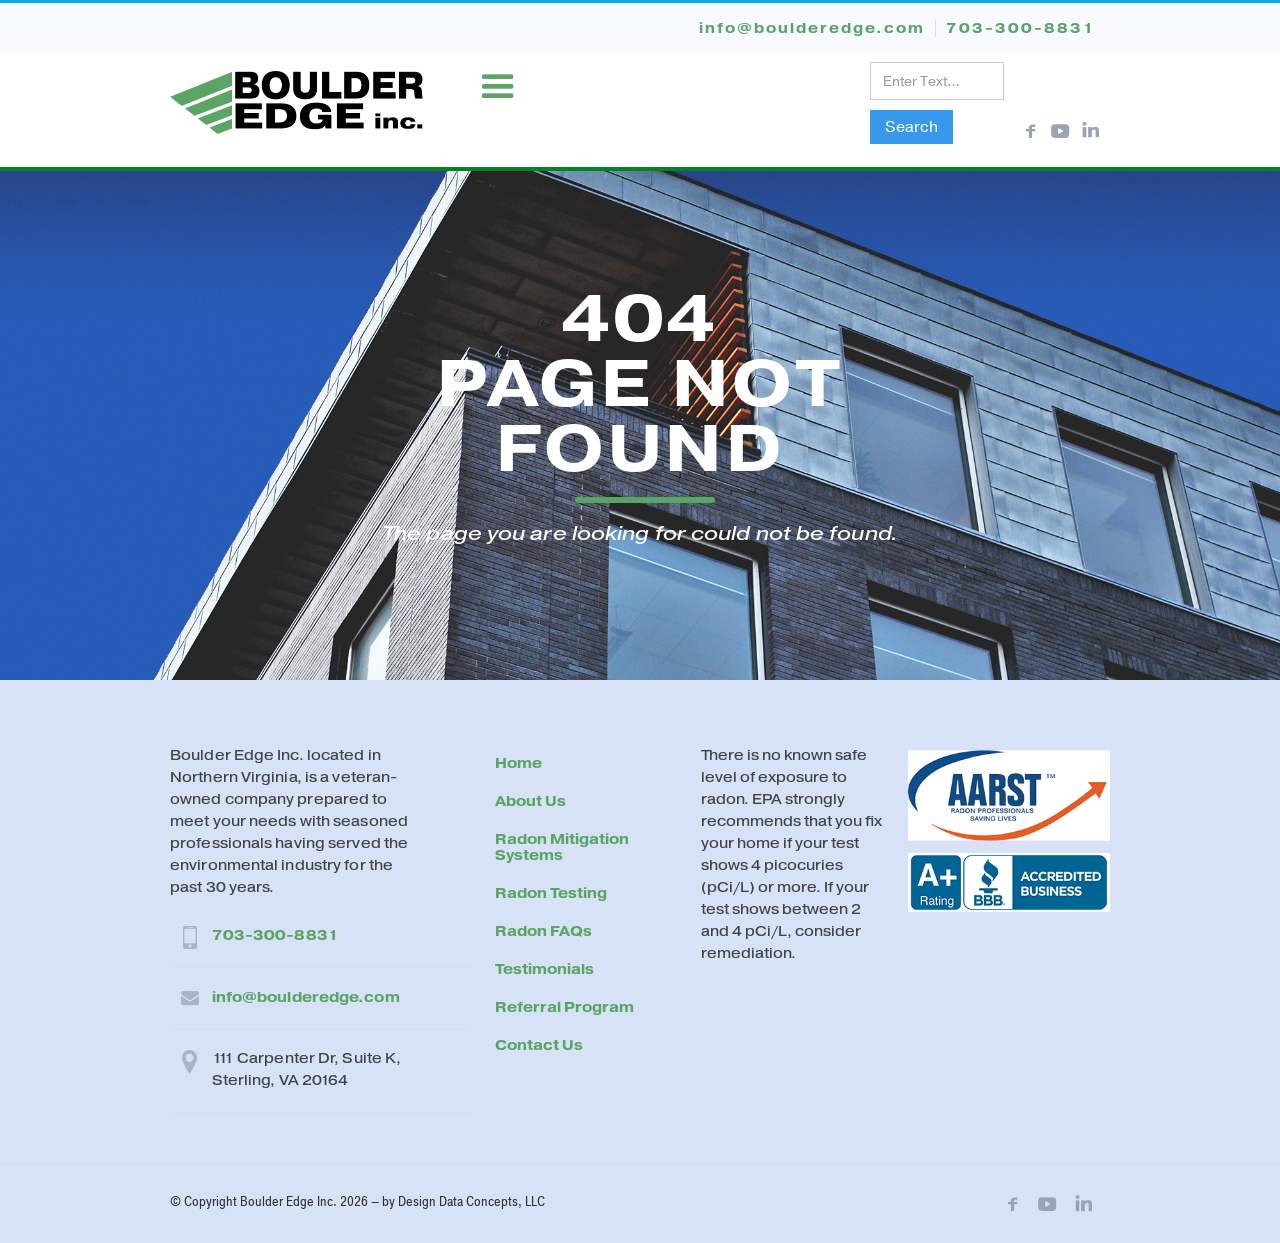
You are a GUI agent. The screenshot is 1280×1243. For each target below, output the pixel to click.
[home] (296, 99)
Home (518, 763)
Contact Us (539, 1045)
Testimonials (544, 969)
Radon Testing (551, 893)
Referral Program (564, 1007)
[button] (498, 87)
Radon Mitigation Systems (562, 847)
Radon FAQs (543, 931)
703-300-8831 (275, 935)
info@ (812, 28)
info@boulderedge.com (306, 997)
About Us (530, 801)
